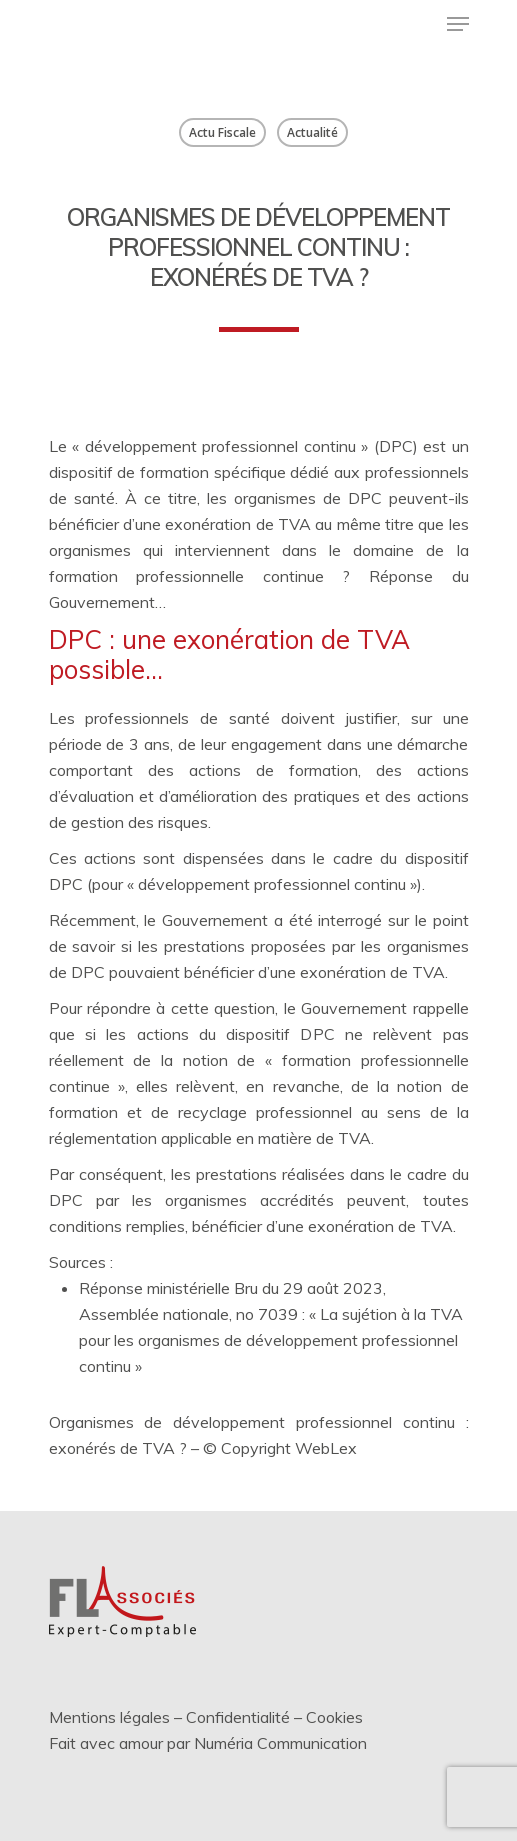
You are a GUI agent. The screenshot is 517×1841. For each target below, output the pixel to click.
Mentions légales (109, 1717)
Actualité (312, 132)
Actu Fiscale (222, 132)
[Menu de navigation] (458, 24)
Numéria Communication (280, 1743)
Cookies (334, 1717)
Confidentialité (238, 1717)
